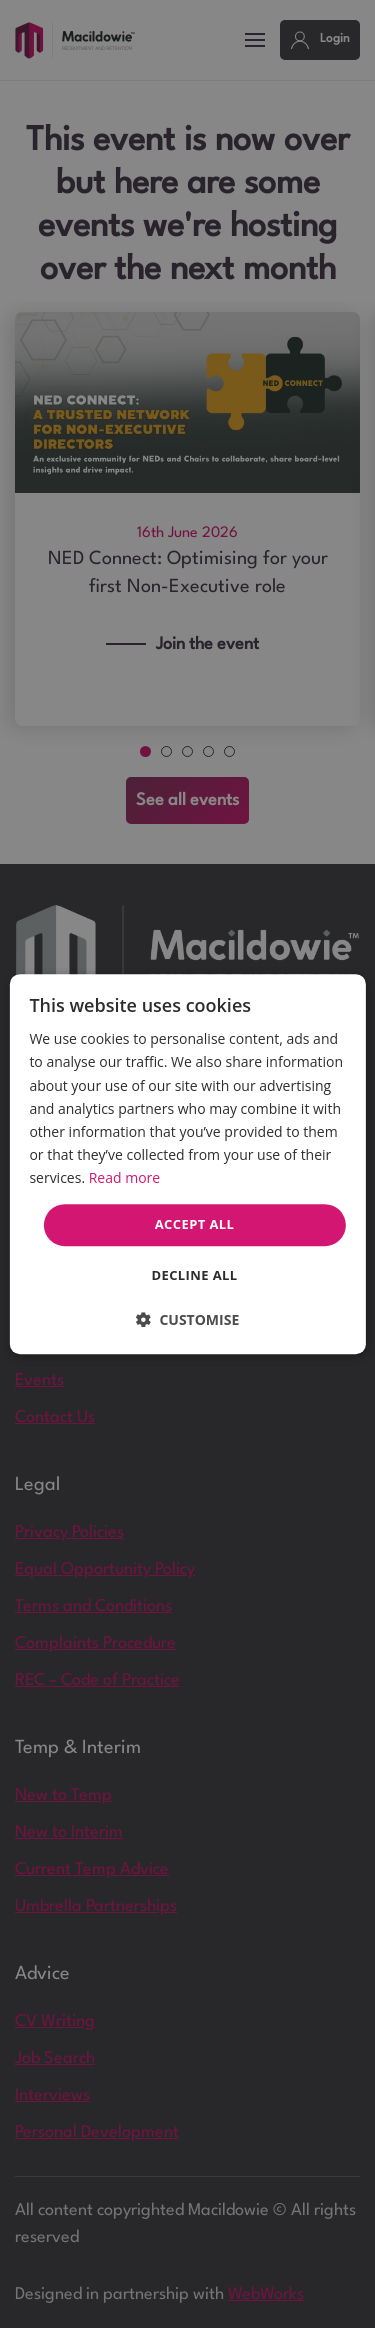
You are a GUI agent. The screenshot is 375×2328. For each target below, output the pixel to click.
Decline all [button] (194, 1275)
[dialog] (187, 1164)
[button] (188, 1319)
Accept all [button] (195, 1224)
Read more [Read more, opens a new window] (124, 1177)
